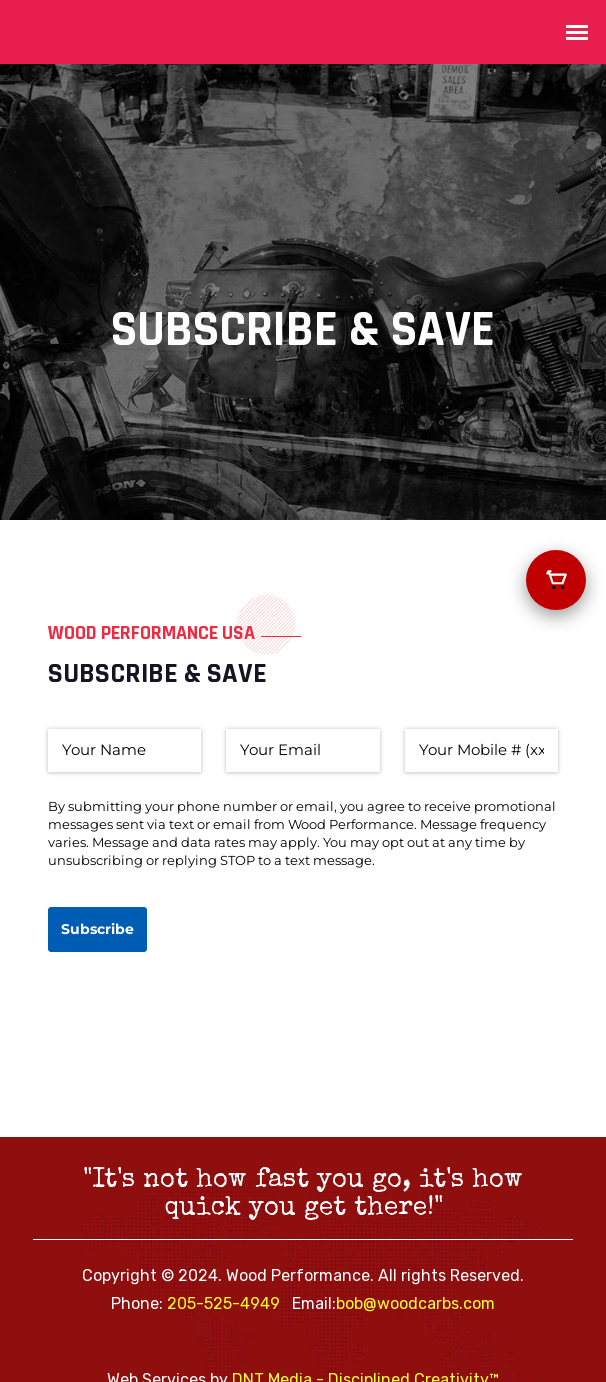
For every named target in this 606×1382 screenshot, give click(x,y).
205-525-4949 (223, 1303)
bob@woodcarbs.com (415, 1303)
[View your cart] (556, 580)
